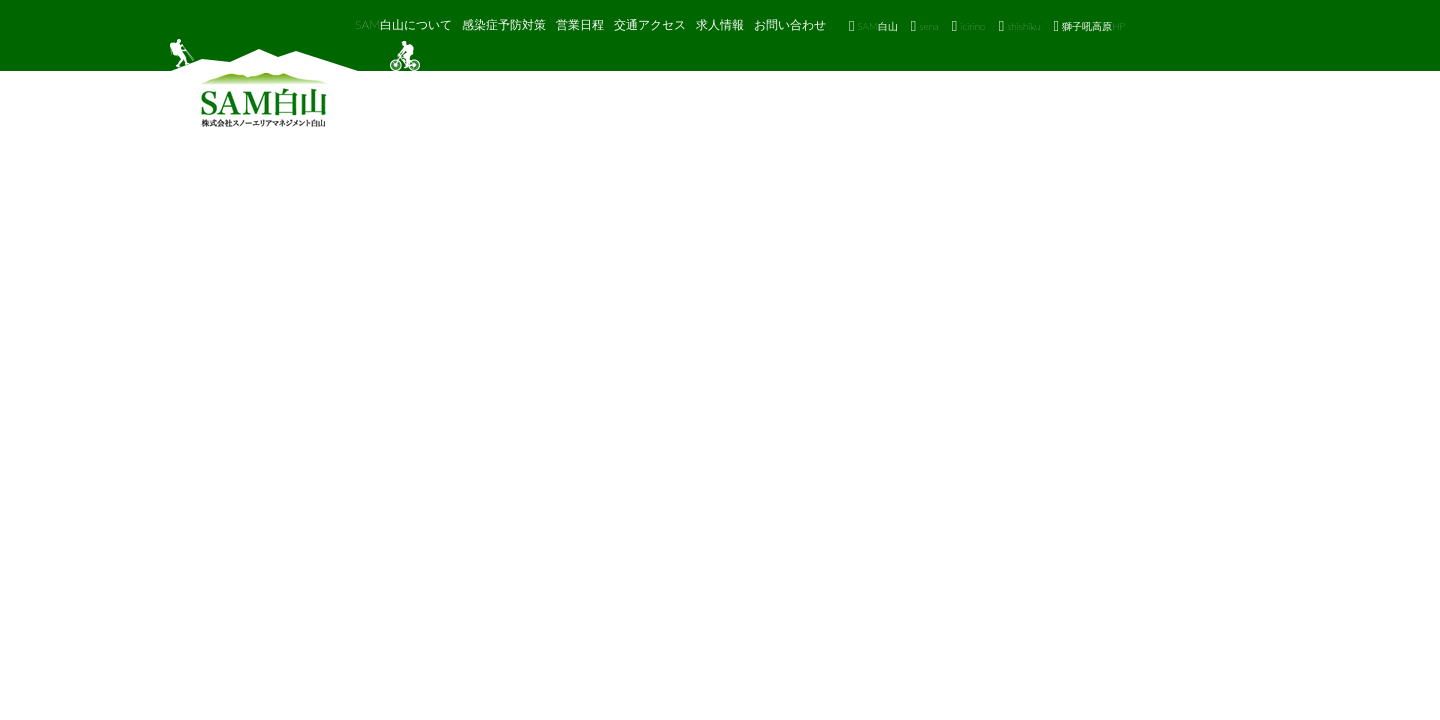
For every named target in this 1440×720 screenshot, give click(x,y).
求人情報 (720, 24)
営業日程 (580, 24)
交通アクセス (650, 24)
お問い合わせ (790, 24)
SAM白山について (403, 24)
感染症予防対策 (504, 24)
